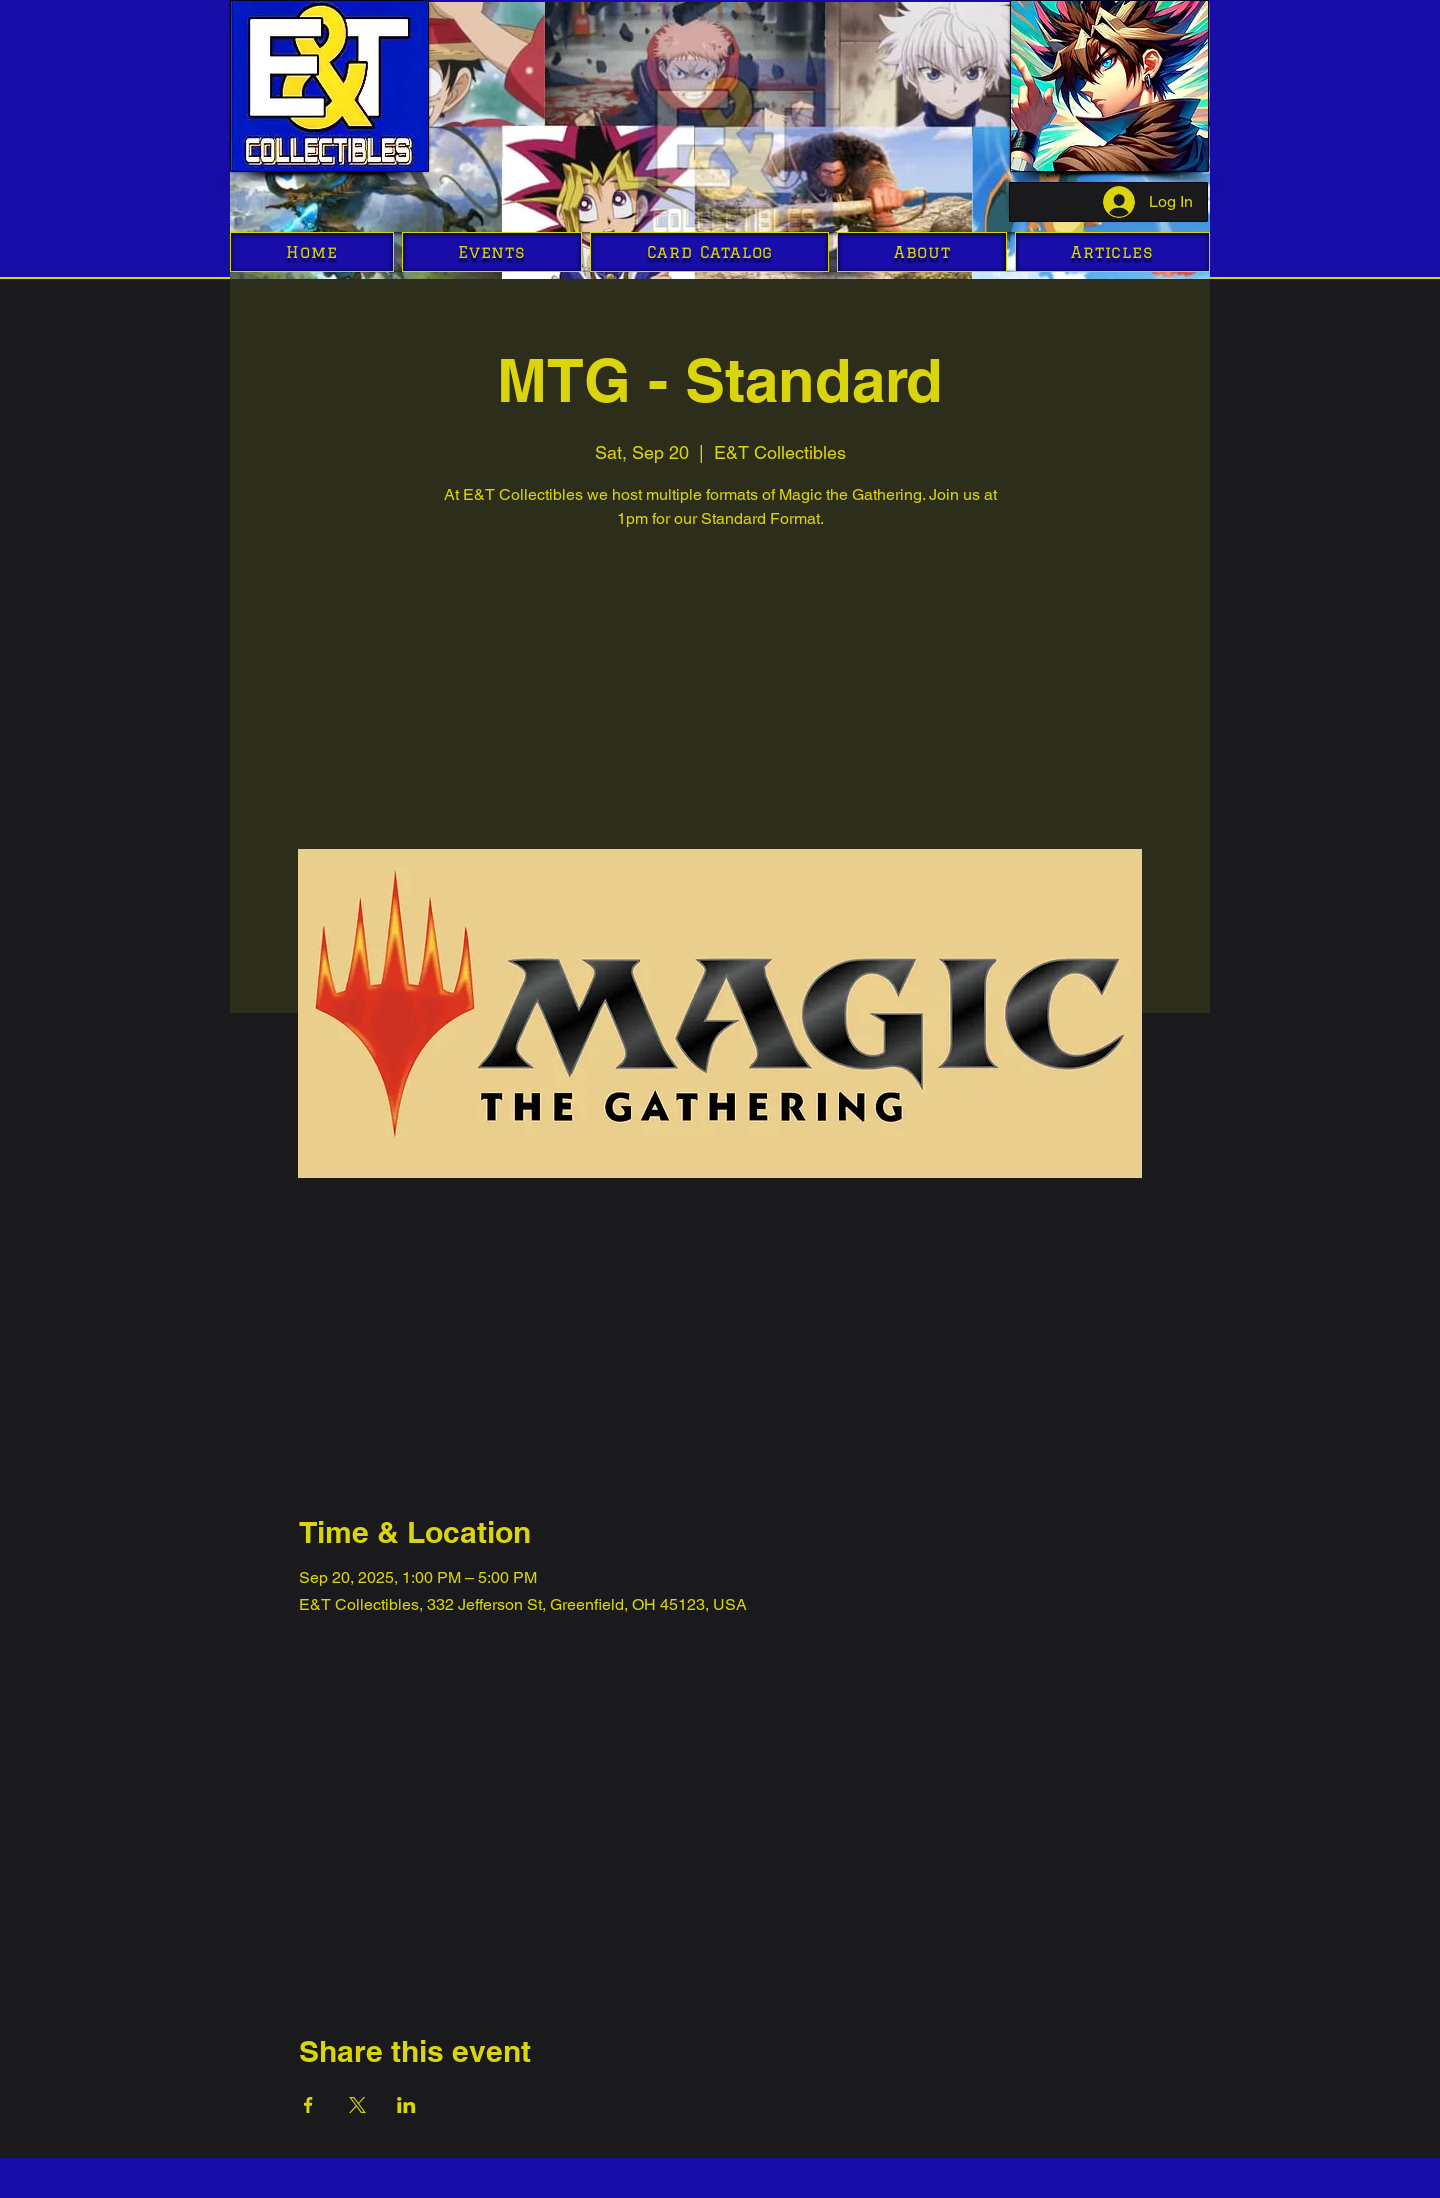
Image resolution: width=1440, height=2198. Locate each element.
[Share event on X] (357, 2105)
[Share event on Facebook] (308, 2105)
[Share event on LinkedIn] (406, 2105)
